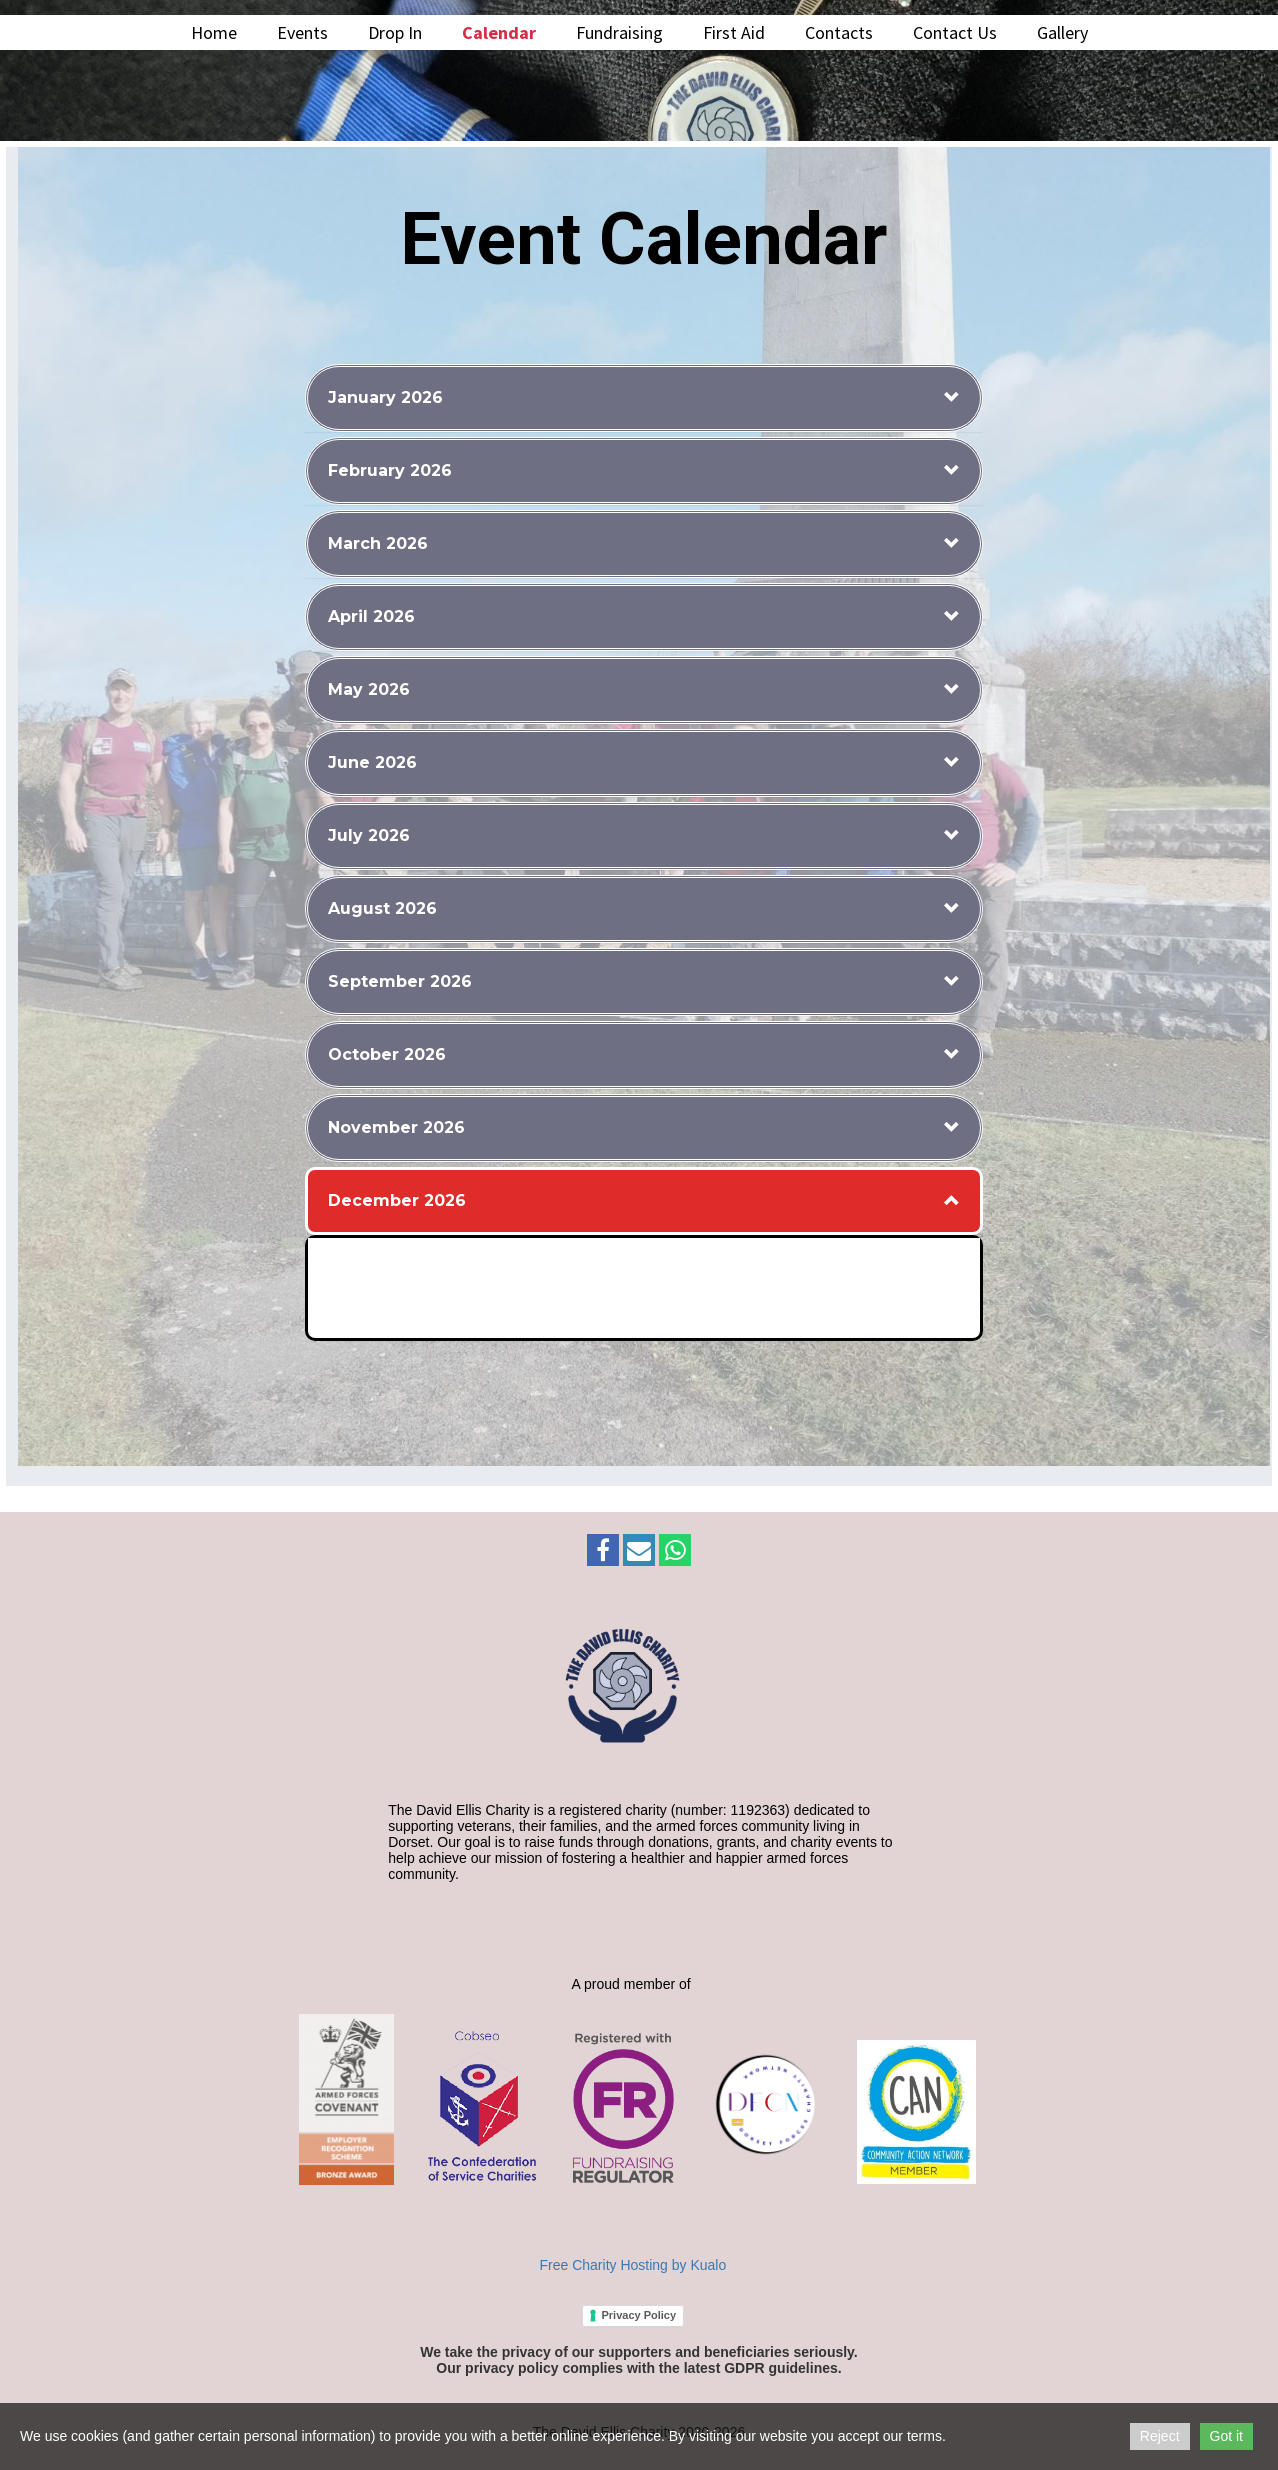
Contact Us (955, 32)
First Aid (734, 32)
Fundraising (619, 32)
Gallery (1062, 32)
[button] (644, 398)
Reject (1160, 2436)
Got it (1226, 2436)
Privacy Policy (639, 2315)
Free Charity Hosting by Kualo (633, 2265)
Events (302, 32)
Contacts (839, 32)
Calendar (499, 32)
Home (214, 32)
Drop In (395, 32)
